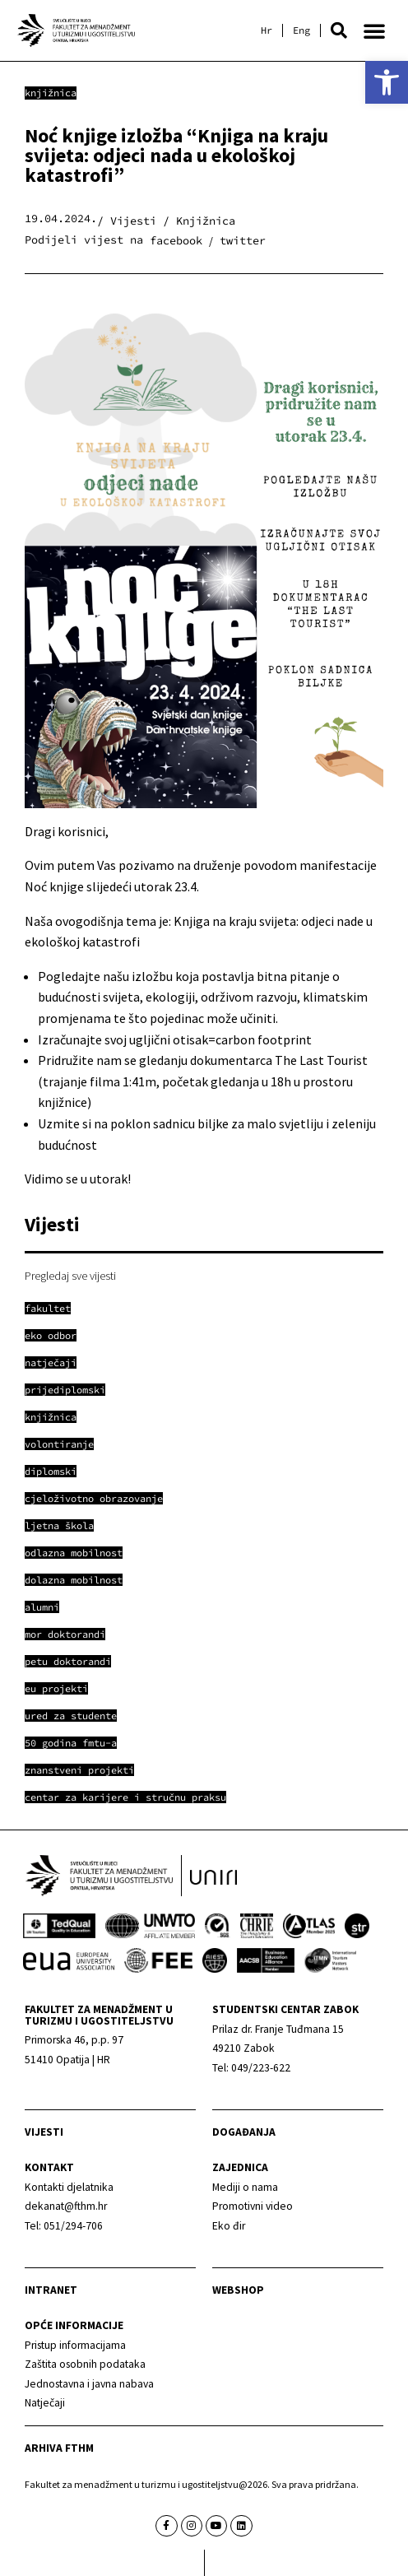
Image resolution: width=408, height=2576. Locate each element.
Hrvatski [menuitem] (266, 30)
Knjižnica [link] (50, 92)
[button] (339, 30)
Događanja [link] (244, 2132)
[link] (386, 82)
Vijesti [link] (44, 2132)
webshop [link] (238, 2290)
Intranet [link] (51, 2290)
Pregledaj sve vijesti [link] (70, 1275)
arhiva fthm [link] (59, 2448)
